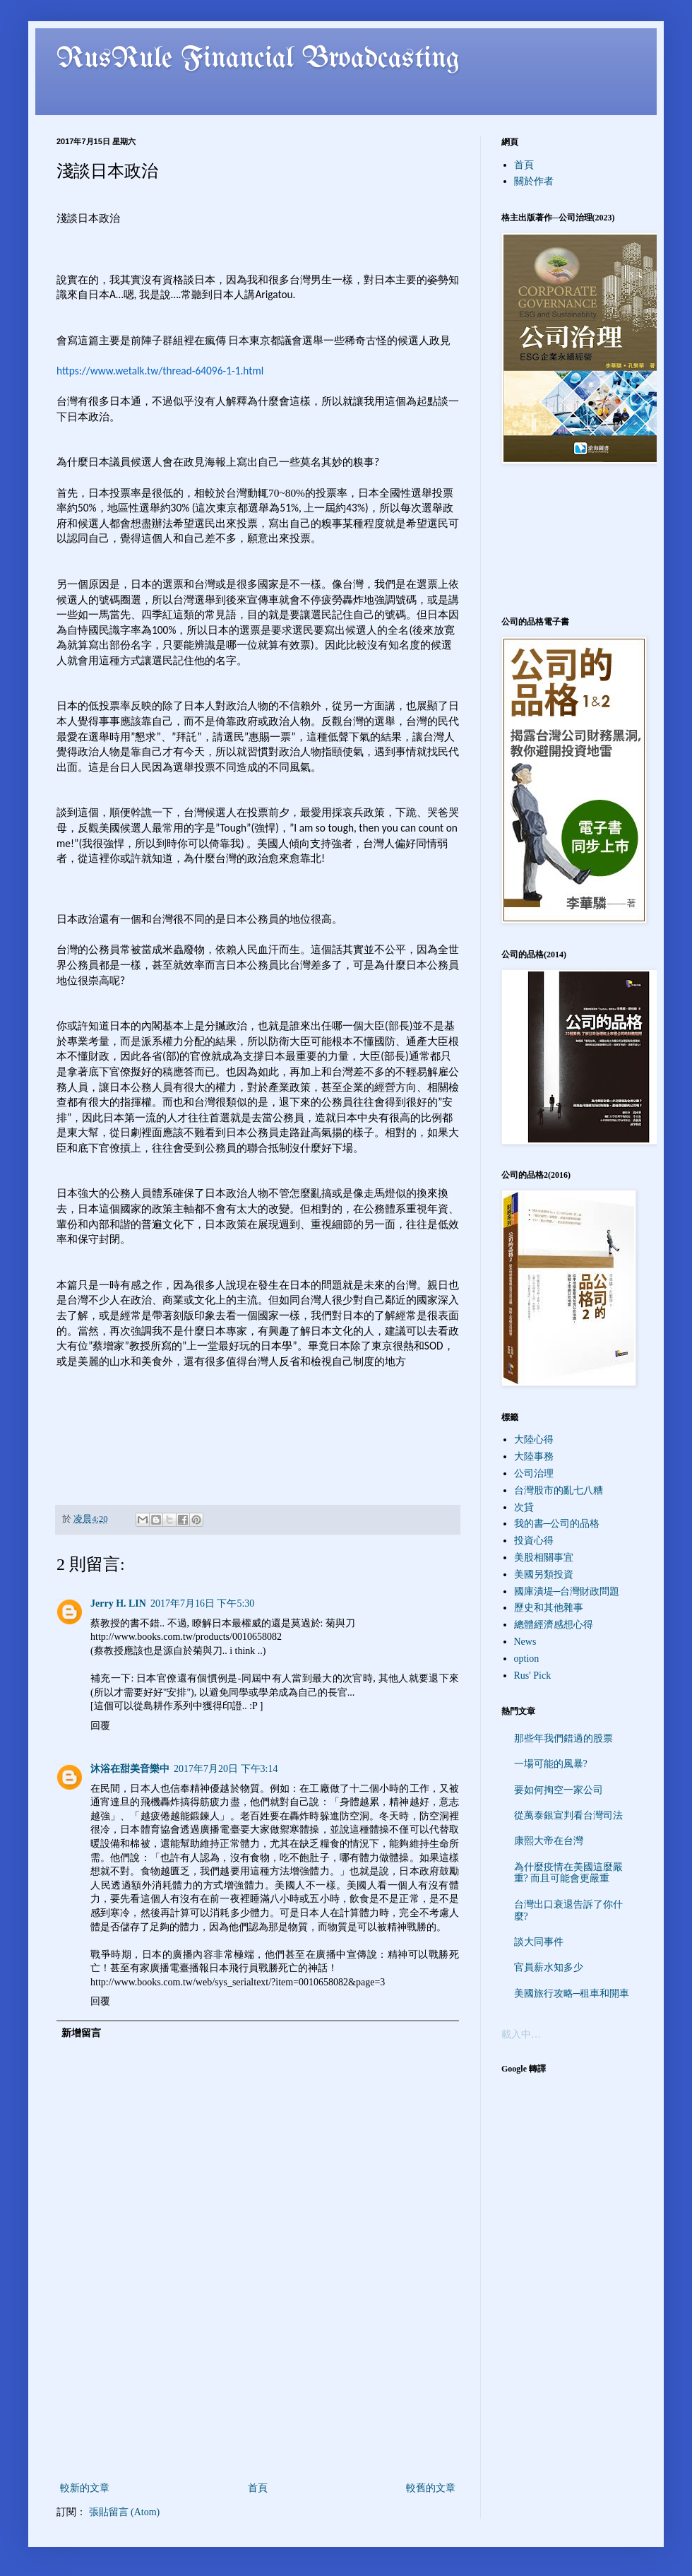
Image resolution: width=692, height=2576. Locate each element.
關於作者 (534, 181)
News (525, 1641)
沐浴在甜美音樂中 (129, 1768)
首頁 (258, 2488)
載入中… (521, 2034)
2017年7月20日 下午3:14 (226, 1768)
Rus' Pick (532, 1675)
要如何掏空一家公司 (558, 1790)
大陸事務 (534, 1456)
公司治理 (534, 1473)
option (526, 1658)
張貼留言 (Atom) (124, 2512)
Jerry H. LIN (118, 1603)
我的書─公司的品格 (557, 1523)
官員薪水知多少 (548, 1967)
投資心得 (534, 1540)
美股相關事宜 (543, 1557)
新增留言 (81, 2033)
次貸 (524, 1507)
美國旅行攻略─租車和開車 (572, 1993)
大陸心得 (534, 1439)
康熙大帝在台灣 (548, 1841)
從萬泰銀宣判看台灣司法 (568, 1815)
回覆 (100, 1725)
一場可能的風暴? (550, 1764)
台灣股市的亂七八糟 (558, 1490)
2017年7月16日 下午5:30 (202, 1603)
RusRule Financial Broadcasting (258, 59)
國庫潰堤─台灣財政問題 (567, 1591)
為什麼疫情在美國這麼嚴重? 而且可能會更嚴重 (568, 1873)
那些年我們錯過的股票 (563, 1738)
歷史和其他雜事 (548, 1607)
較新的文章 (84, 2488)
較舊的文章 (430, 2488)
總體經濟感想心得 (553, 1624)
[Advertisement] (257, 2417)
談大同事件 (538, 1942)
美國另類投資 (543, 1574)
